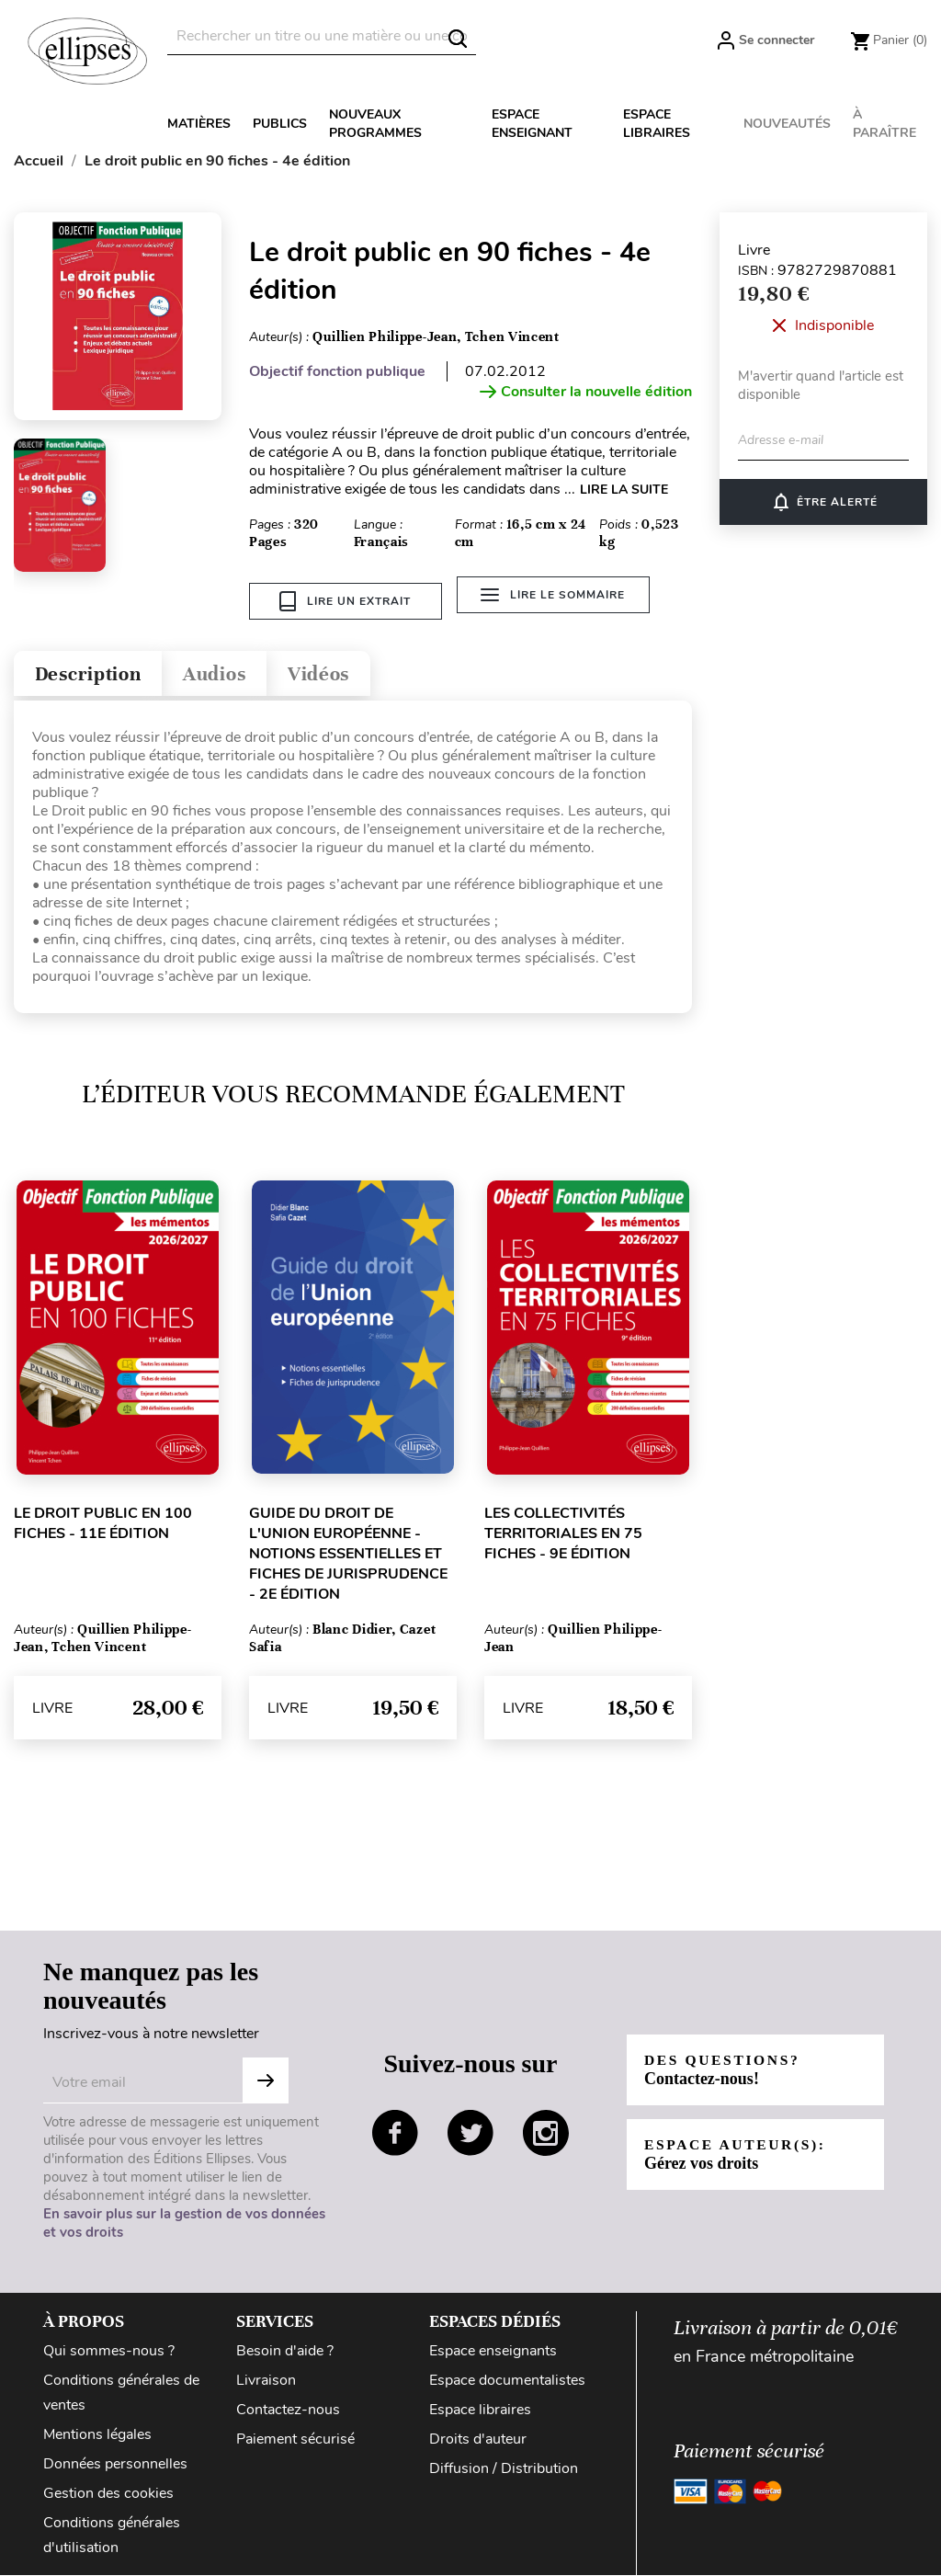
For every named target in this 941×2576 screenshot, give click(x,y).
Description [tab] (95, 672)
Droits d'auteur (478, 2440)
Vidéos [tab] (346, 672)
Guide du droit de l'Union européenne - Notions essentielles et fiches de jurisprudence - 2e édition (348, 1554)
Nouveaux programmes (375, 124)
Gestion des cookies (108, 2494)
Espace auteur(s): (738, 2154)
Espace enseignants (493, 2352)
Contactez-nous (288, 2410)
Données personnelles (115, 2465)
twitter (470, 2134)
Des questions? (724, 2070)
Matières (199, 123)
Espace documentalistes (507, 2381)
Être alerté (824, 502)
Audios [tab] (233, 672)
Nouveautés (787, 123)
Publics (280, 123)
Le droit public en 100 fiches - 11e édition (103, 1524)
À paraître (884, 124)
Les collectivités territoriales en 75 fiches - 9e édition (563, 1534)
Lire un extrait (345, 601)
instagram (546, 2134)
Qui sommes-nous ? (109, 2352)
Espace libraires (656, 124)
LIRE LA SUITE (624, 489)
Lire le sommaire (556, 601)
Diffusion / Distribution (503, 2469)
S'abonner (266, 2081)
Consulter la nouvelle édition (586, 392)
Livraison (266, 2381)
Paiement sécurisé (295, 2440)
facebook (395, 2134)
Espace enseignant (532, 124)
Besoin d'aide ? (285, 2352)
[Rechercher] (321, 36)
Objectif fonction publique (337, 371)
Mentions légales (97, 2435)
